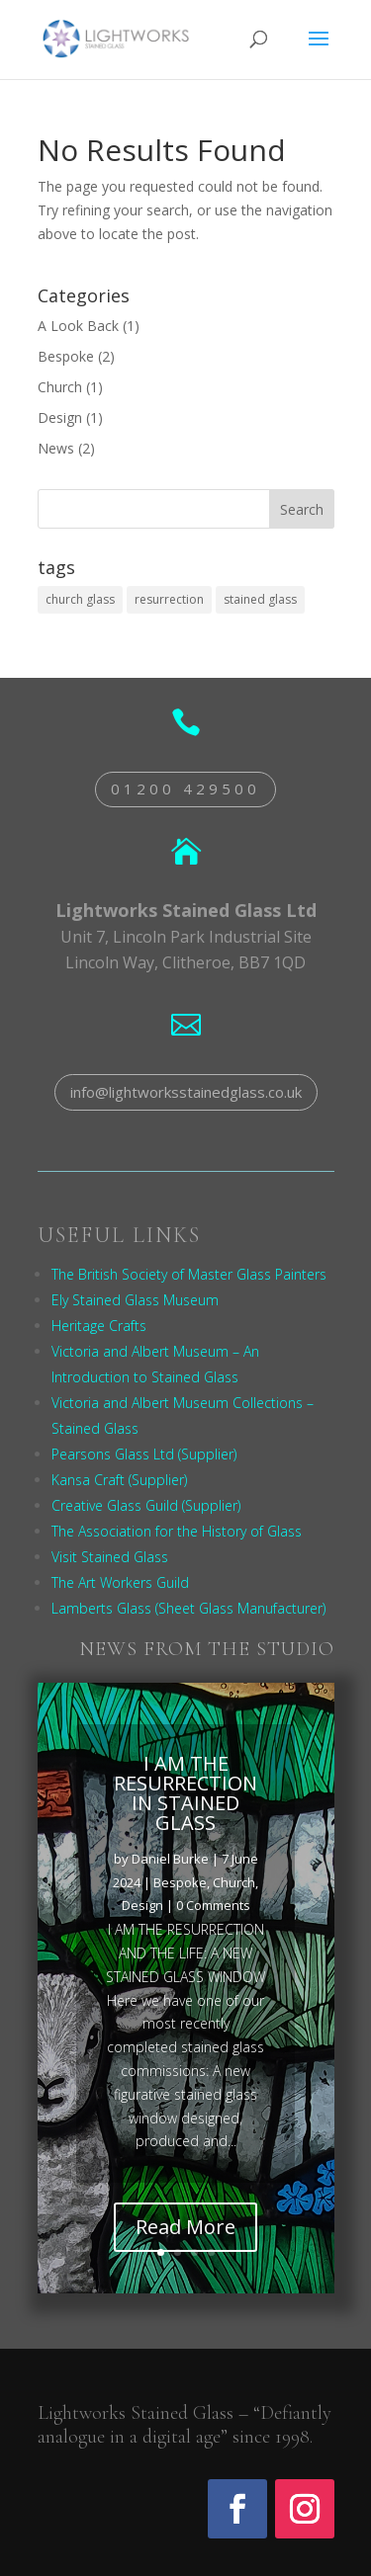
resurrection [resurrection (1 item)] (169, 599)
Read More (185, 2231)
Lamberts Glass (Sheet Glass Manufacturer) (188, 1608)
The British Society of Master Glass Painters (188, 1274)
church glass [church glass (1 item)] (80, 599)
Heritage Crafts (98, 1325)
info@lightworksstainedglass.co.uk (186, 1092)
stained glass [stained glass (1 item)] (260, 599)
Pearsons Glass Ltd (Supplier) (143, 1454)
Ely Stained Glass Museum (135, 1299)
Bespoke (66, 356)
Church (60, 386)
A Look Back (78, 325)
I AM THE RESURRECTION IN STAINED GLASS (185, 1797)
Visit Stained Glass (109, 1556)
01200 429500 (185, 788)
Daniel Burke (170, 1862)
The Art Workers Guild (120, 1582)
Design (60, 417)
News (56, 448)
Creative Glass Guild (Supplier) (145, 1505)
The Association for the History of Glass (176, 1531)
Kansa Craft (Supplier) (119, 1479)
